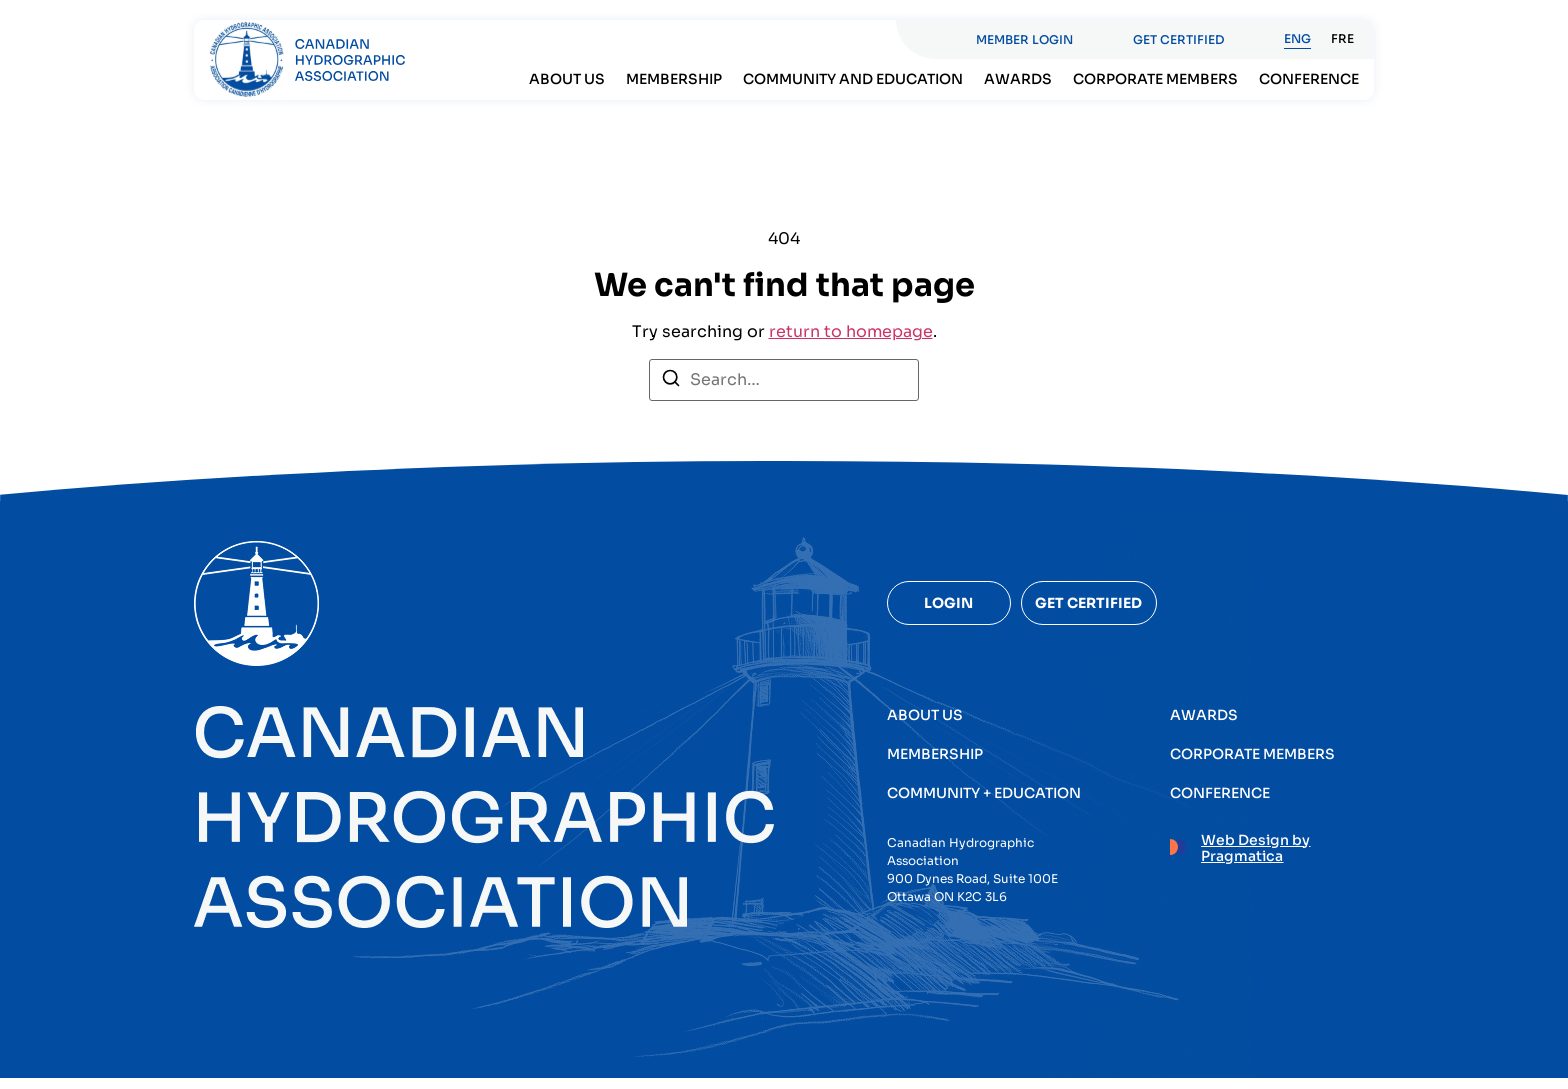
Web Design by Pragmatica (1255, 859)
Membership (674, 79)
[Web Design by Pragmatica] (1178, 855)
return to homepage (851, 342)
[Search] (671, 392)
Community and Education (853, 79)
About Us (567, 79)
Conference (1309, 79)
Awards (1018, 79)
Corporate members (1155, 79)
